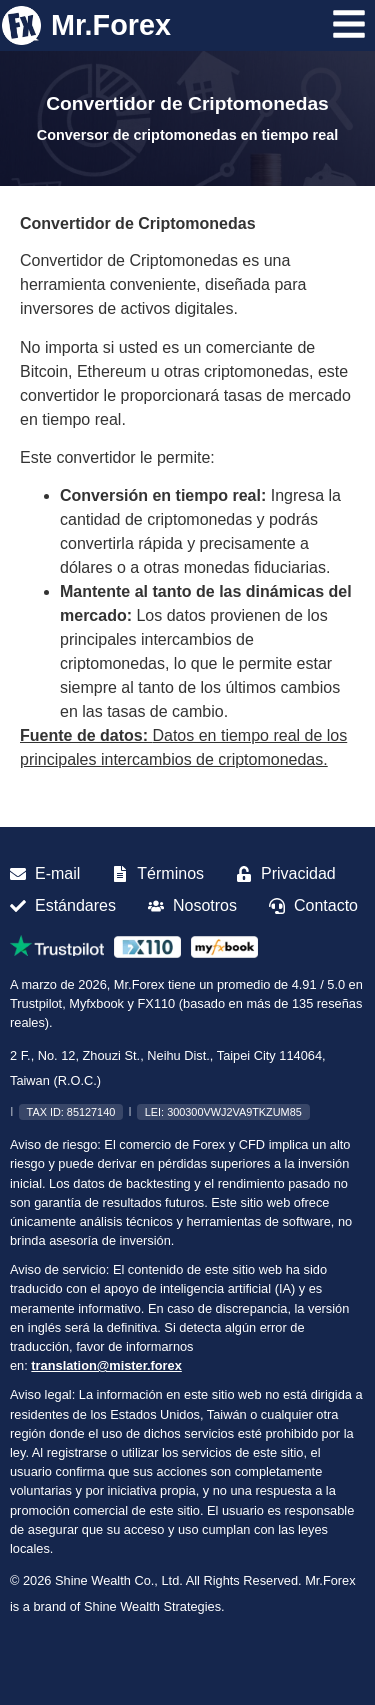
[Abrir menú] (349, 24)
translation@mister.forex (106, 1365)
